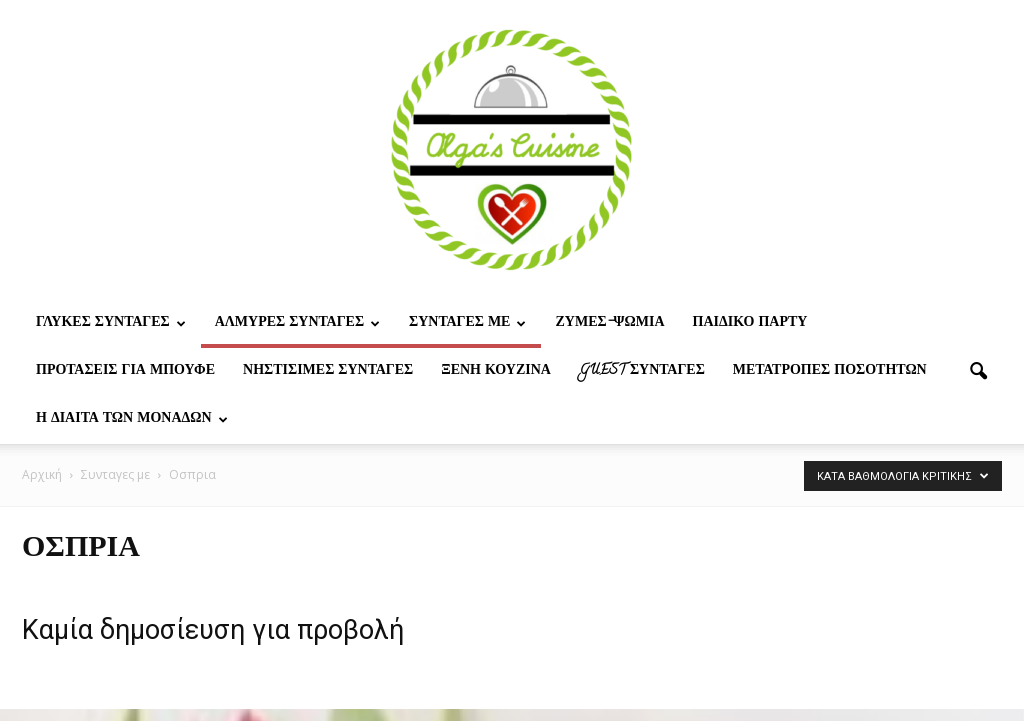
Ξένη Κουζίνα (496, 371)
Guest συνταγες (642, 371)
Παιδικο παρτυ (750, 323)
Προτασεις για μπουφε (125, 371)
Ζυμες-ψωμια (609, 323)
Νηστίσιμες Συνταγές (328, 371)
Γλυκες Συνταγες (111, 323)
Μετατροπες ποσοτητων (830, 371)
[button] (978, 372)
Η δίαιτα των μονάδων (132, 419)
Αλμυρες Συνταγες (297, 323)
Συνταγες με (467, 323)
